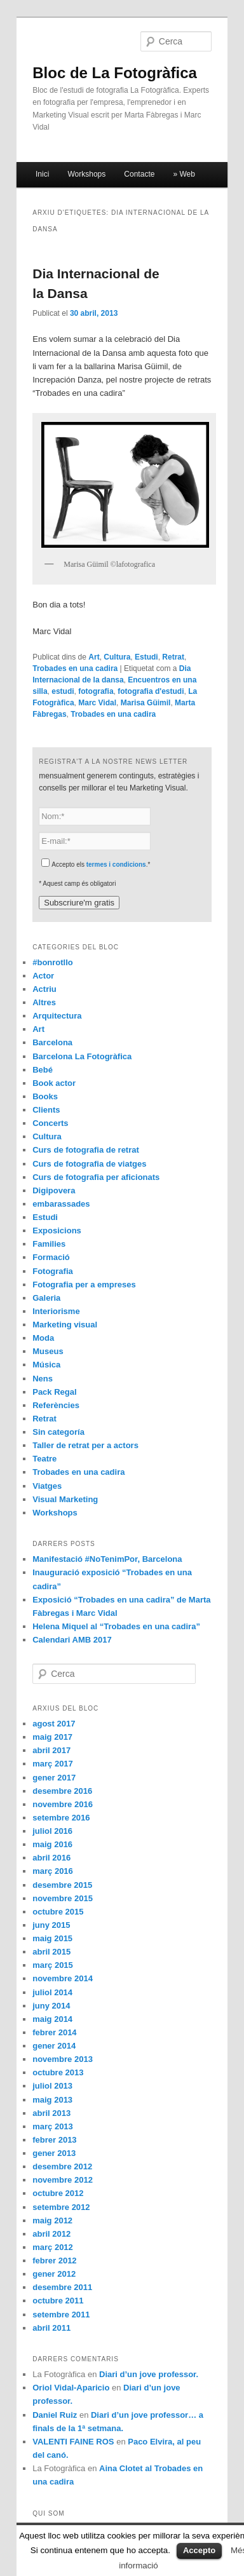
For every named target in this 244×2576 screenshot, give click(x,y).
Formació (51, 1257)
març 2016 (52, 1871)
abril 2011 (51, 2328)
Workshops (86, 174)
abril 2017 (51, 1750)
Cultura (117, 657)
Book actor (54, 1083)
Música (46, 1364)
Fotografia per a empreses (84, 1284)
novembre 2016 (62, 1804)
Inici (42, 174)
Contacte (139, 174)
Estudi (146, 657)
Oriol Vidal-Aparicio (70, 2387)
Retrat (173, 657)
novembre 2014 (62, 1978)
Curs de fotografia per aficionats (95, 1177)
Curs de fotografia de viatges (89, 1164)
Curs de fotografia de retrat (85, 1150)
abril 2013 (51, 2113)
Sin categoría (58, 1432)
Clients (46, 1110)
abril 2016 (51, 1857)
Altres (44, 1002)
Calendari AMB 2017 (72, 1639)
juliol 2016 (52, 1831)
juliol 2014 (52, 1992)
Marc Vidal (97, 702)
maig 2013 (52, 2100)
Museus (47, 1351)
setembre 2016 (61, 1817)
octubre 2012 (57, 2193)
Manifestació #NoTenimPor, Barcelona (107, 1559)
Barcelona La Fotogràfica (82, 1056)
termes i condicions (116, 864)
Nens (42, 1378)
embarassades (61, 1204)
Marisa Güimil (146, 702)
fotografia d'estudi (151, 691)
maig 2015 (52, 1938)
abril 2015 (51, 1951)
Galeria (46, 1298)
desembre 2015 (62, 1885)
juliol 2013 (52, 2086)
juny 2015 (51, 1925)
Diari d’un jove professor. (148, 2374)
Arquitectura (56, 1015)
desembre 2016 (62, 1791)
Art (93, 657)
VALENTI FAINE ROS (73, 2441)
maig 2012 (52, 2220)
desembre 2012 (62, 2166)
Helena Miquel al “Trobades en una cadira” (116, 1626)
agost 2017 (53, 1723)
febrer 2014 (54, 2032)
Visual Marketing (65, 1499)
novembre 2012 (62, 2180)
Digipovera (53, 1190)
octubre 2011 (57, 2300)
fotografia (95, 691)
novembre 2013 (62, 2059)
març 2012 (52, 2247)
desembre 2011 (62, 2287)
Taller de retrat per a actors (85, 1445)
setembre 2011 (61, 2314)
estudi (62, 691)
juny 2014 (51, 2005)
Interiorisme (55, 1311)
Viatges (47, 1486)
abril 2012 (51, 2234)
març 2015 (52, 1965)
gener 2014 (54, 2046)
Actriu (44, 989)
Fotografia (52, 1271)
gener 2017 (54, 1777)
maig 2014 (52, 2019)
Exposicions (56, 1230)
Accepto (199, 2550)
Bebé (42, 1069)
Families (48, 1244)
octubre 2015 (57, 1911)
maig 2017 (52, 1737)
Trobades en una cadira (75, 668)
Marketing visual (64, 1324)
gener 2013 (54, 2153)
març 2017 (52, 1763)
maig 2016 (52, 1844)
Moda (43, 1338)
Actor (43, 975)
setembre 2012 (61, 2207)
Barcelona (52, 1042)
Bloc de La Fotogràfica (114, 72)
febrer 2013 (54, 2140)
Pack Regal (54, 1392)
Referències (55, 1405)
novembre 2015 (62, 1898)
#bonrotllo (52, 962)
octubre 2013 (57, 2072)
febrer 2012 (54, 2260)
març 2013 (52, 2126)
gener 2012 (54, 2274)
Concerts (50, 1123)
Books (45, 1096)
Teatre (44, 1458)
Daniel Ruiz (54, 2415)
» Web (183, 174)
